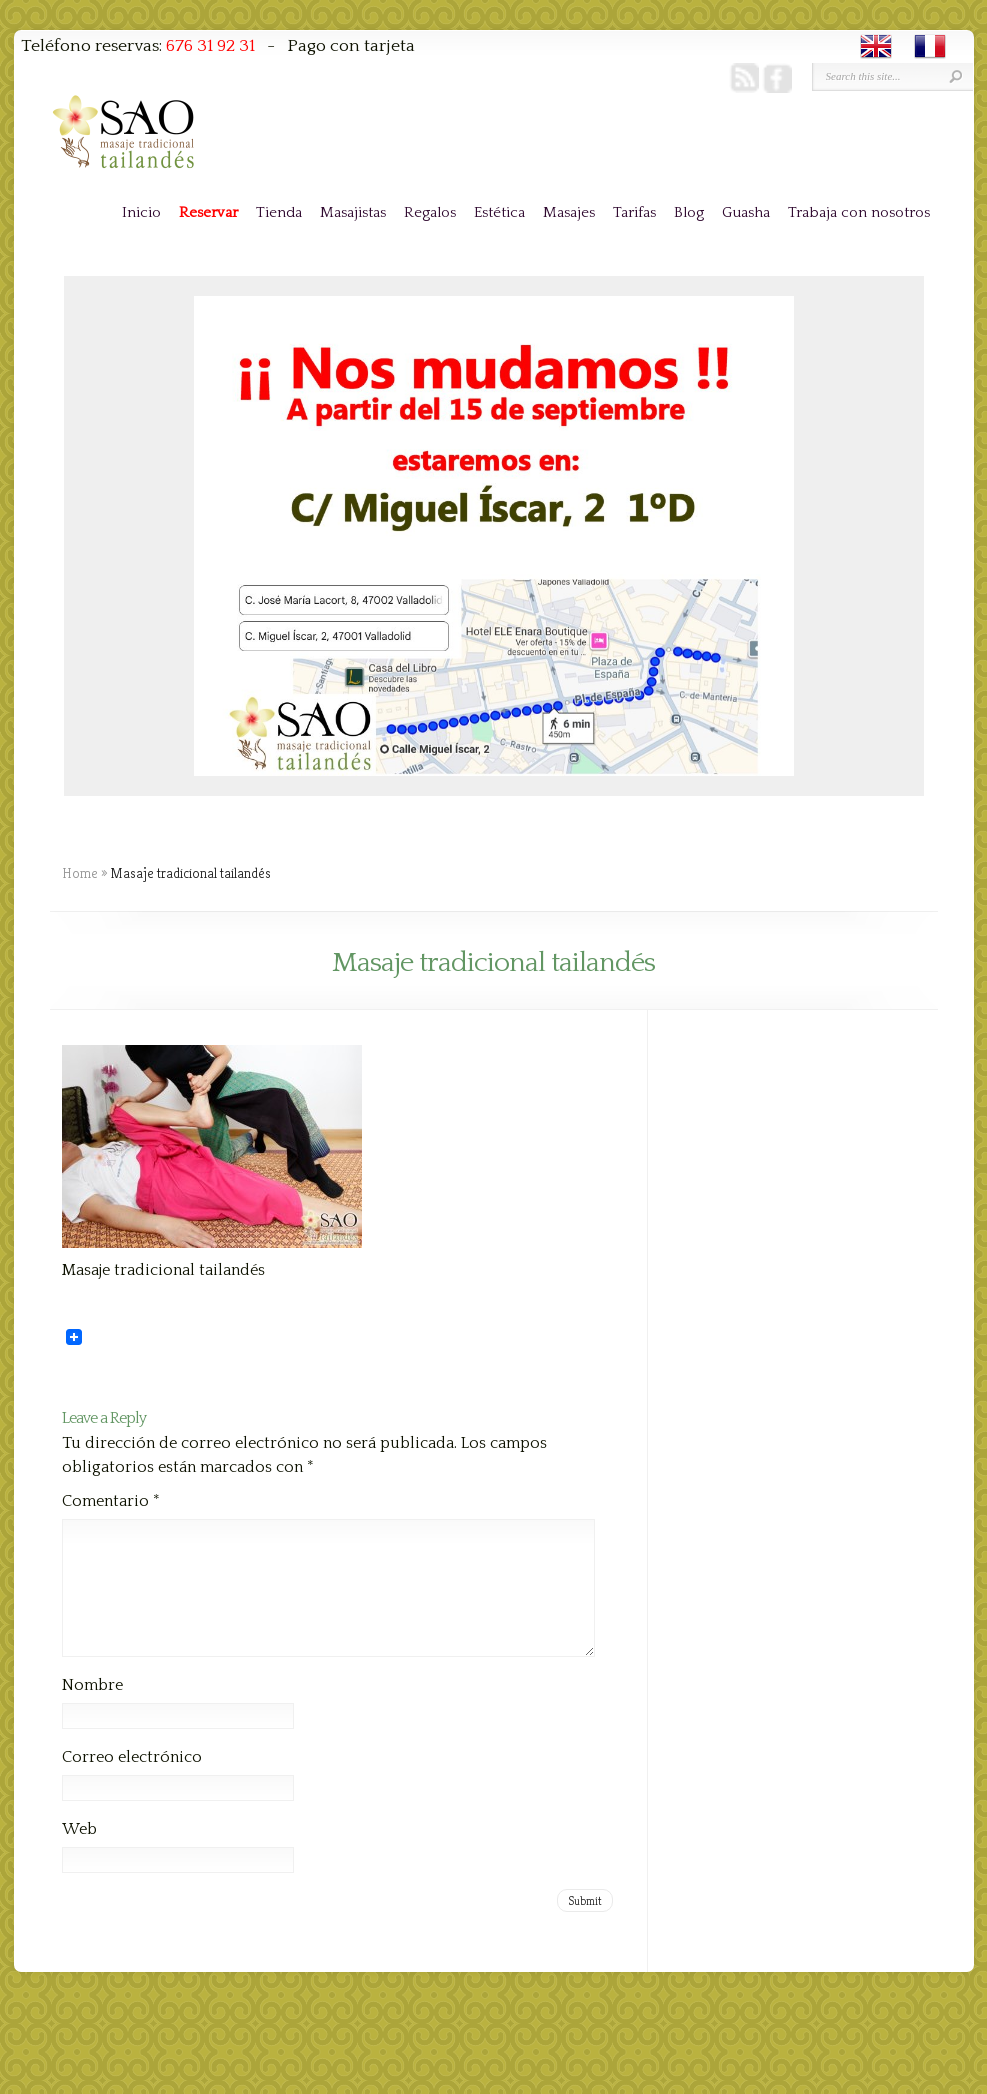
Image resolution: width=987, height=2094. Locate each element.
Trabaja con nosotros (859, 212)
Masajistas (353, 212)
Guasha (746, 212)
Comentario (111, 1501)
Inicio (141, 212)
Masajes (569, 212)
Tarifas (634, 212)
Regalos (430, 212)
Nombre (92, 1709)
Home (80, 873)
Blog (689, 212)
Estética (499, 212)
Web (79, 1853)
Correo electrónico (132, 1781)
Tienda (279, 212)
